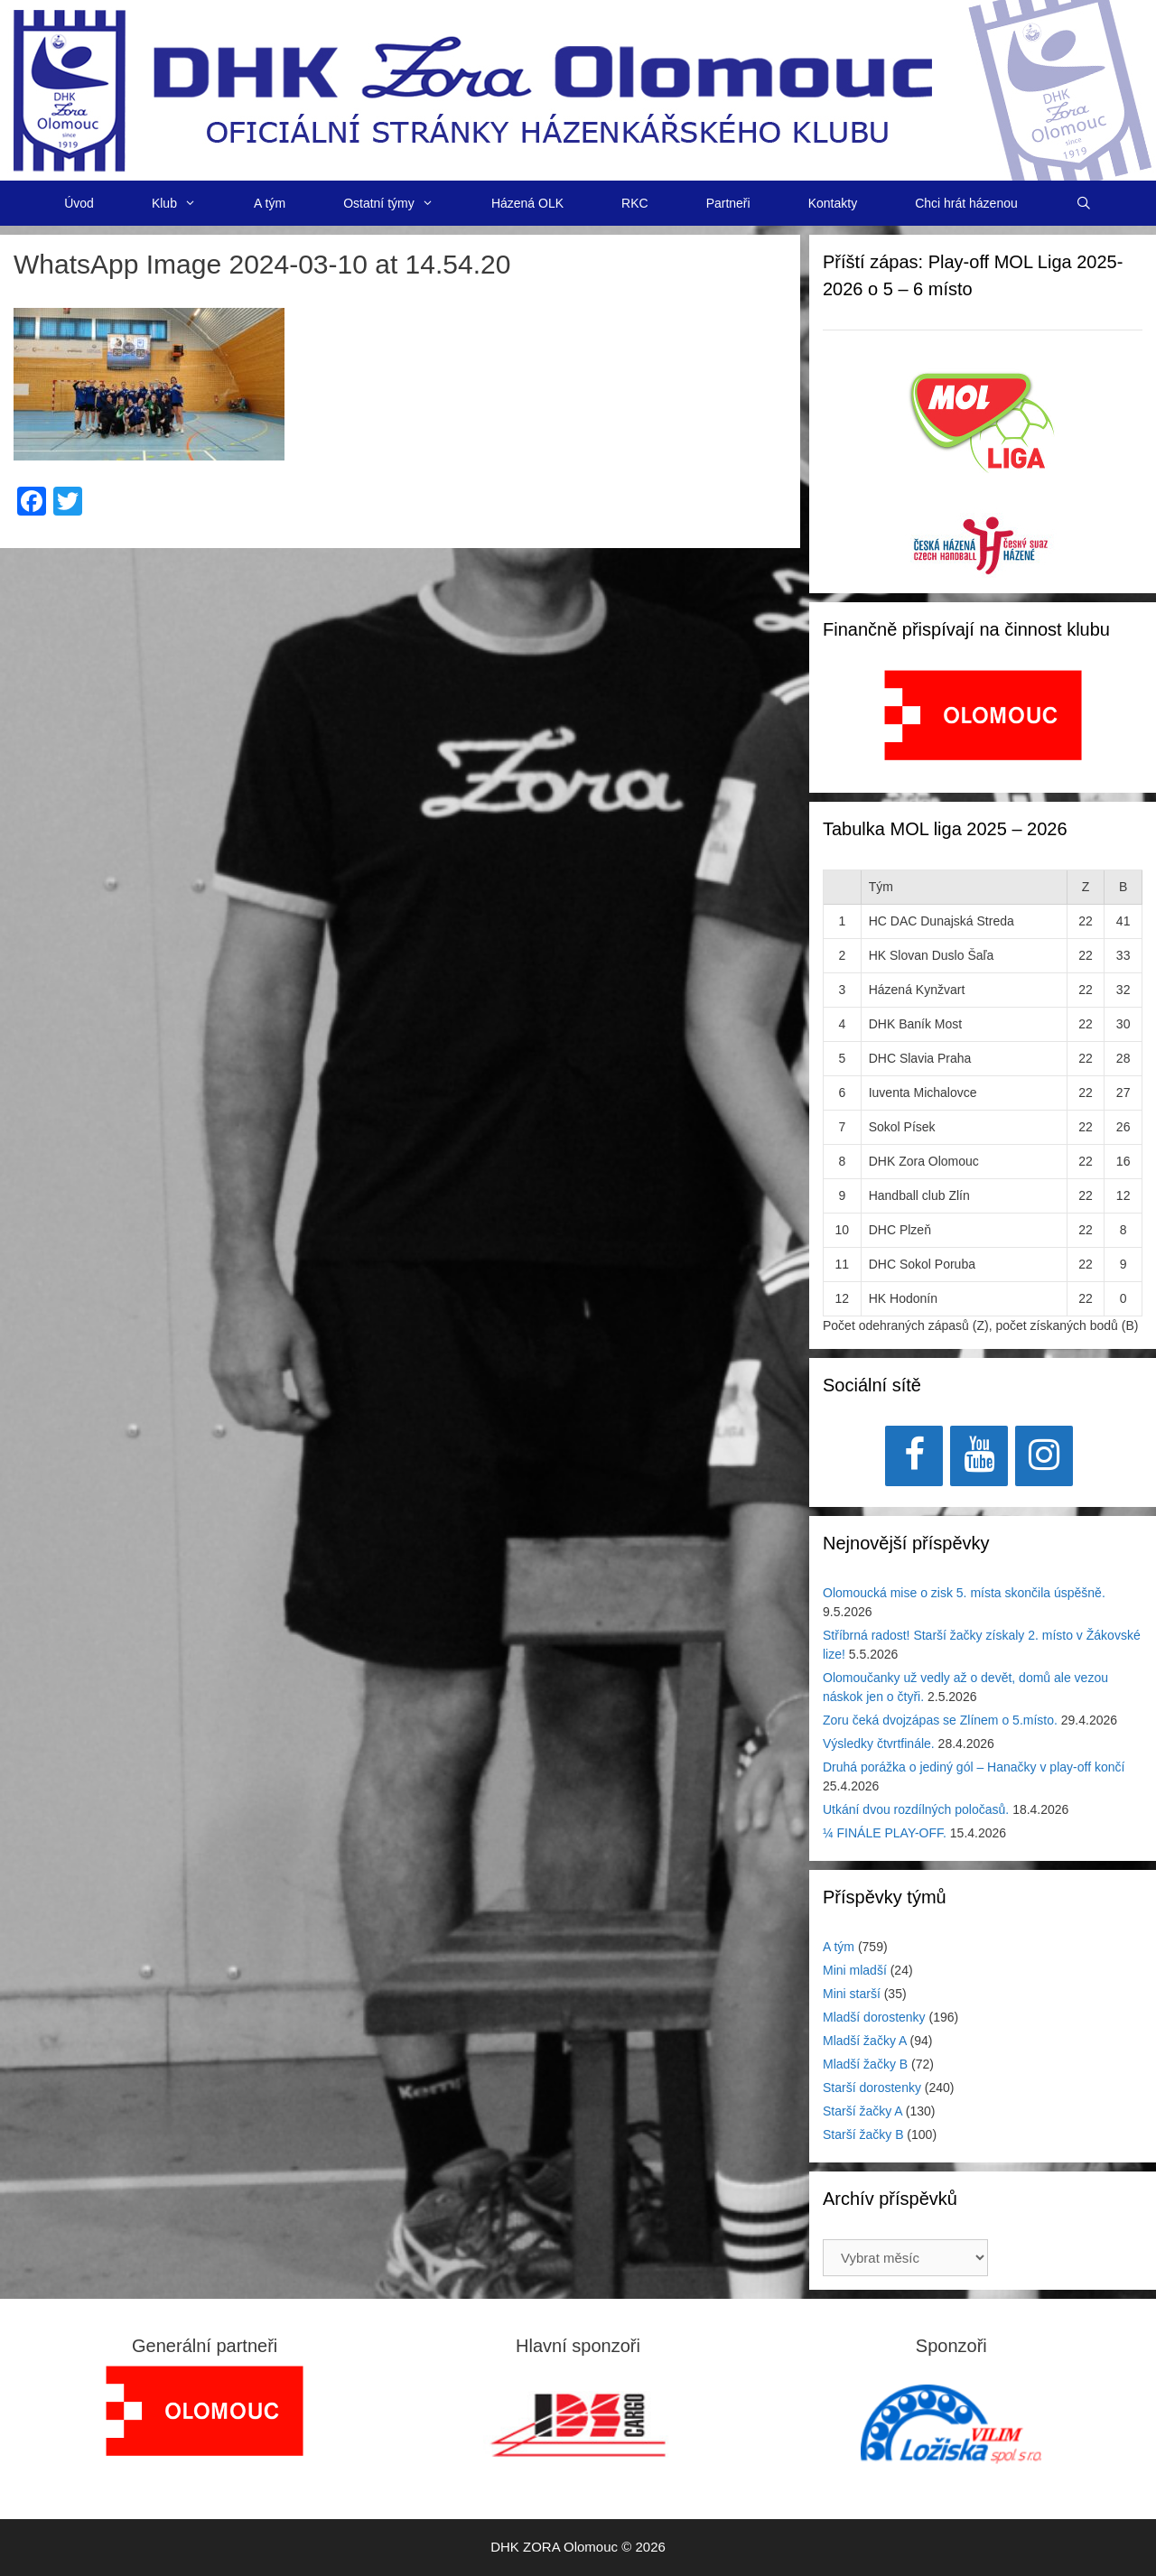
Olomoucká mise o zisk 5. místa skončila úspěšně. (964, 1593)
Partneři (728, 203)
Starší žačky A (862, 2111)
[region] (983, 724)
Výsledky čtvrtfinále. (879, 1743)
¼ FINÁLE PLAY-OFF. (884, 1833)
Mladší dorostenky (874, 2017)
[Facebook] (914, 1456)
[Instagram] (1044, 1456)
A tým (269, 203)
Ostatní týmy (402, 203)
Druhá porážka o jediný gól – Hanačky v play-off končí (973, 1767)
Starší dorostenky (872, 2087)
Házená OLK (527, 203)
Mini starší (852, 1993)
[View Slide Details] (983, 715)
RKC (634, 203)
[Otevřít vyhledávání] (1084, 203)
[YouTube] (979, 1456)
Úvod (79, 203)
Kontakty (832, 203)
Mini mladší (855, 1970)
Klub (188, 203)
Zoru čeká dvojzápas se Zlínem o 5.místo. (940, 1720)
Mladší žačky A (865, 2040)
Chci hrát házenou (966, 203)
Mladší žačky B (865, 2064)
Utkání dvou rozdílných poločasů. (916, 1809)
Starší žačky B (863, 2134)
